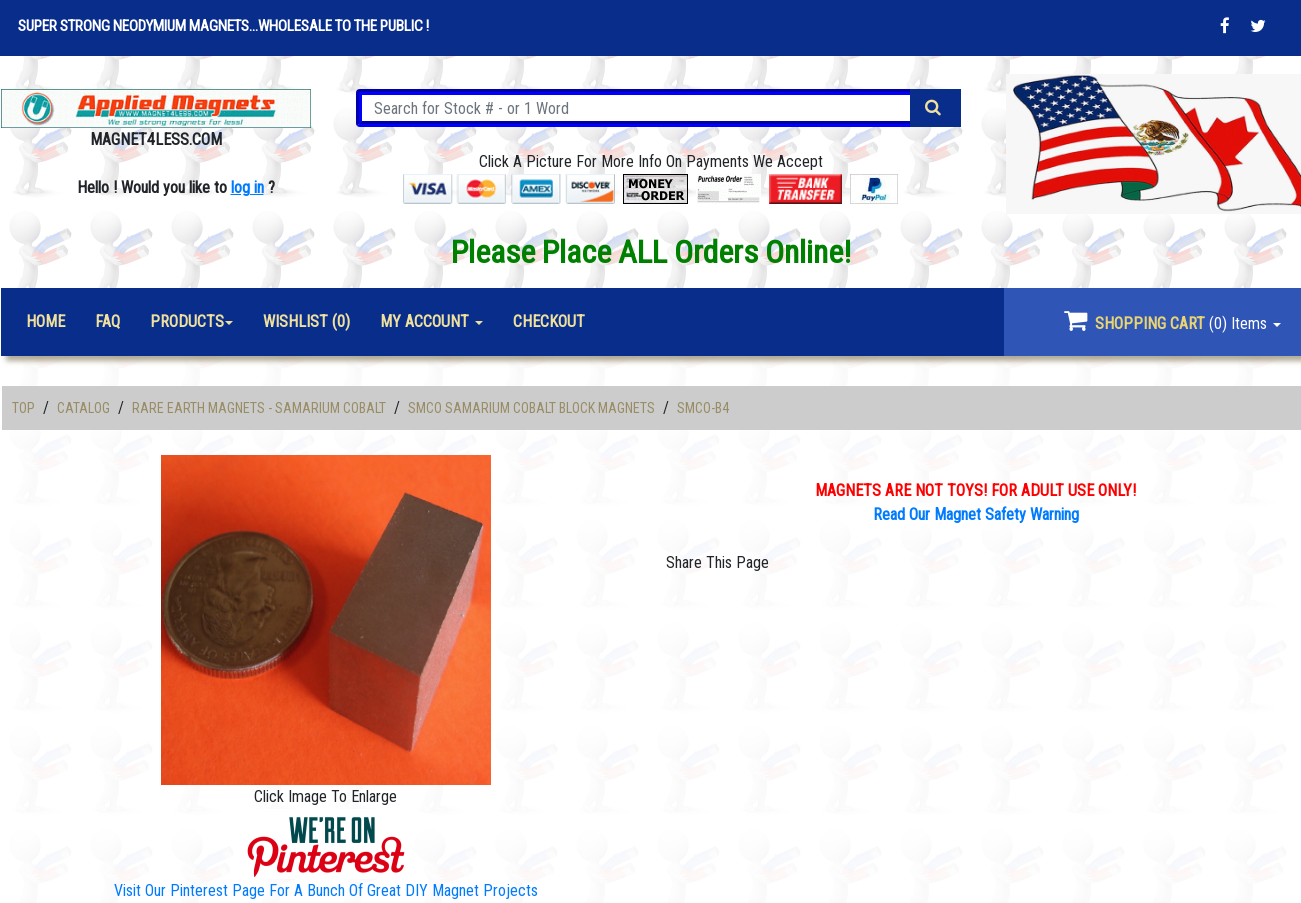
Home (45, 321)
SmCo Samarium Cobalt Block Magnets (531, 408)
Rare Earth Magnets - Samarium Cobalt (259, 408)
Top (23, 408)
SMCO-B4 (703, 408)
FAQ (107, 321)
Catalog (83, 408)
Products (187, 321)
